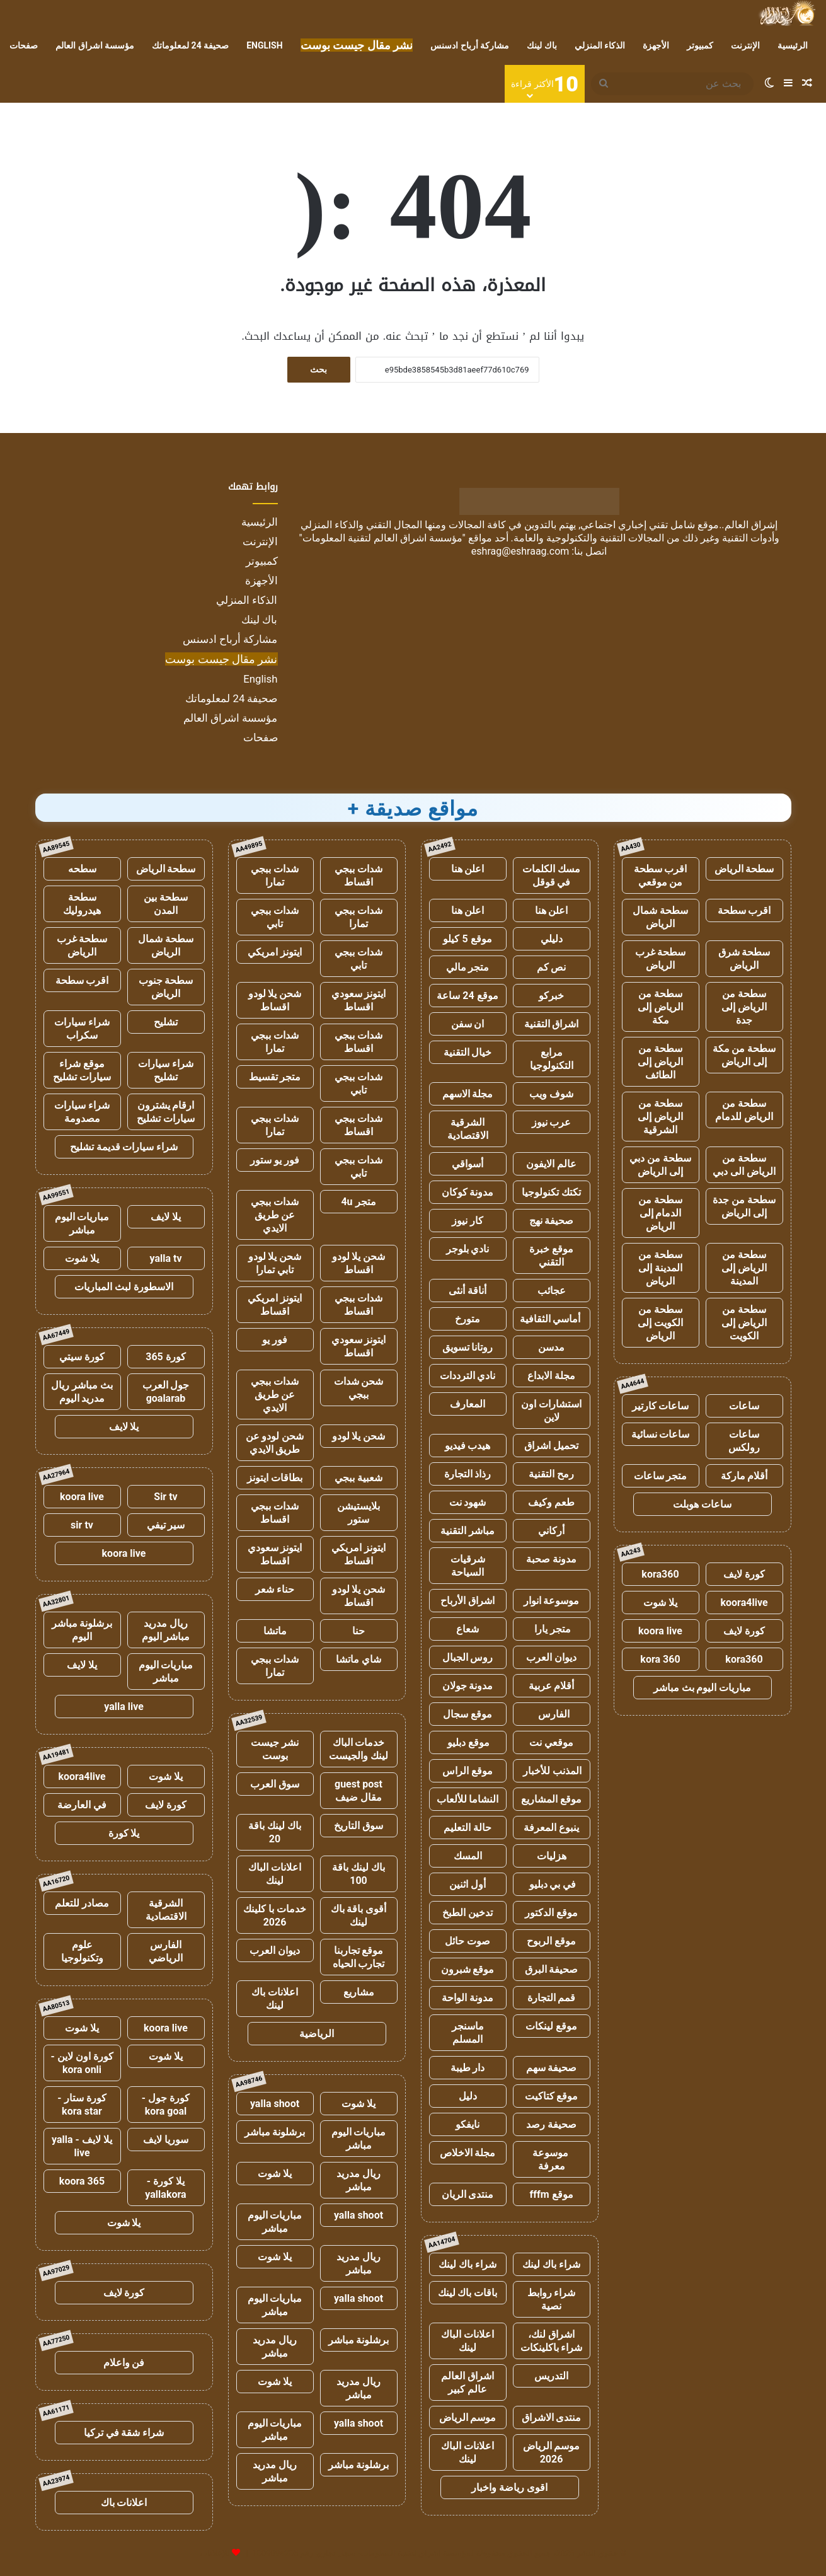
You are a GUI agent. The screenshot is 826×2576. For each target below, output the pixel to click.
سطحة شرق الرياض (744, 958)
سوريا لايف (165, 2140)
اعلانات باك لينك (274, 1998)
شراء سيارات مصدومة (82, 1111)
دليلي (552, 939)
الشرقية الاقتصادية (467, 1128)
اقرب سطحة (744, 910)
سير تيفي (166, 1525)
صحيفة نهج (551, 1221)
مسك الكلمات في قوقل (551, 875)
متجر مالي (468, 967)
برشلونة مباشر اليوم (82, 1630)
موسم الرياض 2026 (551, 2452)
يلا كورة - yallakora (165, 2187)
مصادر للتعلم (82, 1903)
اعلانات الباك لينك (467, 2341)
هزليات (551, 1856)
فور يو (274, 1340)
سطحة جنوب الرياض (166, 987)
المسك (468, 1856)
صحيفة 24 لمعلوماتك (190, 45)
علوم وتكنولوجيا (82, 1951)
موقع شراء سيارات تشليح (82, 1070)
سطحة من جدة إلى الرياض (744, 1206)
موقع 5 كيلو (467, 939)
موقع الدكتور (551, 1913)
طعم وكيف (551, 1502)
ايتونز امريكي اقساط (275, 1304)
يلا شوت (660, 1603)
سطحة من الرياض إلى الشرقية (660, 1116)
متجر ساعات (660, 1476)
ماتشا (275, 1631)
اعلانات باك (124, 2503)
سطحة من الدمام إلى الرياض (660, 1213)
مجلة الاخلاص (468, 2153)
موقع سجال (467, 1714)
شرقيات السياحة (467, 1565)
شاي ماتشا (358, 1659)
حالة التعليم (467, 1828)
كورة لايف (744, 1574)
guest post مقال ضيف (358, 1790)
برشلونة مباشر (275, 2132)
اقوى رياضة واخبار (509, 2487)
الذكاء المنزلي (600, 45)
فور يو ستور (274, 1160)
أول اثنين (467, 1884)
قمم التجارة (551, 1998)
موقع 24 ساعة (467, 996)
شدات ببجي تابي (275, 917)
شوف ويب (551, 1094)
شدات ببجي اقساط (358, 875)
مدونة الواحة (467, 1998)
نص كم (551, 967)
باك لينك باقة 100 (358, 1873)
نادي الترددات (468, 1376)
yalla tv (165, 1258)
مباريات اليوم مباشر (358, 2138)
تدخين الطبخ (467, 1913)
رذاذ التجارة (467, 1474)
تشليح (166, 1022)
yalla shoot (274, 2104)
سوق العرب (274, 1784)
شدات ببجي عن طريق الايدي (275, 1215)
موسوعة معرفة (551, 2159)
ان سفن (468, 1024)
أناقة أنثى (467, 1291)
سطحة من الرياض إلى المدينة (744, 1268)
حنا (358, 1631)
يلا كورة (124, 1833)
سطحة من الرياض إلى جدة (744, 1007)
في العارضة (81, 1805)
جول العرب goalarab (166, 1391)
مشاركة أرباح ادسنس (469, 45)
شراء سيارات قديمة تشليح (124, 1147)
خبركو (551, 996)
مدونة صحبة (551, 1559)
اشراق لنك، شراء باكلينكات (551, 2341)
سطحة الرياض (744, 869)
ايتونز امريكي (275, 952)
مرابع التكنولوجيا (551, 1058)
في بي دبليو (551, 1884)
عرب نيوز (551, 1122)
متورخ (467, 1319)
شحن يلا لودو (359, 1436)
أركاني (551, 1531)
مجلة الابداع (551, 1376)
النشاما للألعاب (468, 1799)
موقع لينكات (551, 2026)
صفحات (23, 45)
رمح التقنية (551, 1474)
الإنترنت (745, 45)
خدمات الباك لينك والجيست (358, 1749)
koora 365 (82, 2181)
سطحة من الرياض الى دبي (744, 1164)
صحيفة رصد (551, 2124)
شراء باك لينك (551, 2264)
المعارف (467, 1404)
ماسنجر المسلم (468, 2032)
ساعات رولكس (744, 1440)
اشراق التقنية (551, 1024)
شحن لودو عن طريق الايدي (275, 1442)
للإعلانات (215, 2553)
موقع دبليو (467, 1742)
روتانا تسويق (467, 1347)
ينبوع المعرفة (551, 1828)
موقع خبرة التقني (551, 1255)
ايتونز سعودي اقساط (358, 1000)
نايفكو (467, 2124)
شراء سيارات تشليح (165, 1070)
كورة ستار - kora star (81, 2104)
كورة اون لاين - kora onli (81, 2063)
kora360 (660, 1574)
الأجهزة (656, 45)
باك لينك (541, 45)
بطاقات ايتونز (274, 1478)
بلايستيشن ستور (358, 1512)
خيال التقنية (468, 1052)
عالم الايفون (551, 1164)
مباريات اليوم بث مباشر (702, 1688)
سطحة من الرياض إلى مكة (660, 1007)
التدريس (551, 2376)
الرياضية (316, 2034)
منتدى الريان (468, 2194)
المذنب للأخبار (551, 1771)
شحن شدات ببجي (359, 1388)
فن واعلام (124, 2363)
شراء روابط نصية (551, 2299)
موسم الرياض (467, 2417)
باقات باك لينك (468, 2293)
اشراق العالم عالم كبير (467, 2382)
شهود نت (467, 1502)
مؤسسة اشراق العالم (94, 45)
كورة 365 (166, 1357)
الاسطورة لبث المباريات (123, 1287)
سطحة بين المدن (166, 903)
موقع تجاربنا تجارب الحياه (359, 1957)
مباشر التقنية (467, 1531)
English (264, 45)
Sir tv (165, 1497)
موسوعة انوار (552, 1601)
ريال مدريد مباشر (358, 2180)
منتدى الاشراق (552, 2417)
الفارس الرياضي (166, 1951)
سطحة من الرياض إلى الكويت (744, 1322)
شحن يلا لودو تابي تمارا (275, 1263)
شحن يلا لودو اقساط (275, 1000)
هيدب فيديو (468, 1446)
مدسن (551, 1347)
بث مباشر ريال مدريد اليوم (82, 1391)
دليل (468, 2096)
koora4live (743, 1603)
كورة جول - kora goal (166, 2104)
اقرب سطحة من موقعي (660, 875)
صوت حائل (467, 1941)
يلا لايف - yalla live (82, 2146)
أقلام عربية (552, 1686)
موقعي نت (551, 1742)
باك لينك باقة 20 (274, 1832)
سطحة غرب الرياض (660, 958)
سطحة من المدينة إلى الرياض (660, 1268)
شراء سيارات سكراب (82, 1028)
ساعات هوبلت (702, 1504)
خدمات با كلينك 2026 (274, 1915)
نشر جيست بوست (275, 1749)
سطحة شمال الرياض (660, 917)
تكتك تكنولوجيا (551, 1192)
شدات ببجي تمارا (275, 875)
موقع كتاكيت (551, 2096)
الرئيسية (792, 45)
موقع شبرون (468, 1969)
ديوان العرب (551, 1657)
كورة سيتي (82, 1357)
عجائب (551, 1291)
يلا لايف (166, 1217)
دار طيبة (467, 2068)
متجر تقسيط (275, 1077)
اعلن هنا (468, 869)
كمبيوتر (700, 45)
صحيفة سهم (551, 2068)
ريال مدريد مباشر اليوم (166, 1630)
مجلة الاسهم (467, 1094)
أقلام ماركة (744, 1476)
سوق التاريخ (358, 1826)
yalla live (124, 1707)
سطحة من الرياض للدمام (744, 1110)
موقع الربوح (551, 1941)
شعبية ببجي (358, 1478)
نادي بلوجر (468, 1249)
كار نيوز (467, 1221)
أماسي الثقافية (551, 1319)
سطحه (82, 869)
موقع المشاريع (551, 1799)
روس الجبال (467, 1657)
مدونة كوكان (468, 1192)
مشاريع (358, 1992)
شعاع (467, 1629)
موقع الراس (467, 1771)
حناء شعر (274, 1589)
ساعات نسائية (660, 1434)
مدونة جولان (467, 1686)
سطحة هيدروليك (82, 903)
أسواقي (467, 1164)
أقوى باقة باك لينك (359, 1915)
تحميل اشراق (551, 1446)
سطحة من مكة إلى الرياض (744, 1055)
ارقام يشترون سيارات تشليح (166, 1111)
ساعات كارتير (660, 1406)
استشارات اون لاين (551, 1410)
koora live (660, 1631)
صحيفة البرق (551, 1969)
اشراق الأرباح (467, 1601)
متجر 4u (358, 1202)
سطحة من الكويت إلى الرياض (660, 1322)
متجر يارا (551, 1629)
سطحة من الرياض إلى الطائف (660, 1062)
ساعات (744, 1406)
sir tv (82, 1525)
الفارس (551, 1714)
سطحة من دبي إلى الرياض (660, 1164)
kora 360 (660, 1659)
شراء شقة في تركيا (124, 2433)
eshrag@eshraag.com (520, 551)
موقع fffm (551, 2194)
